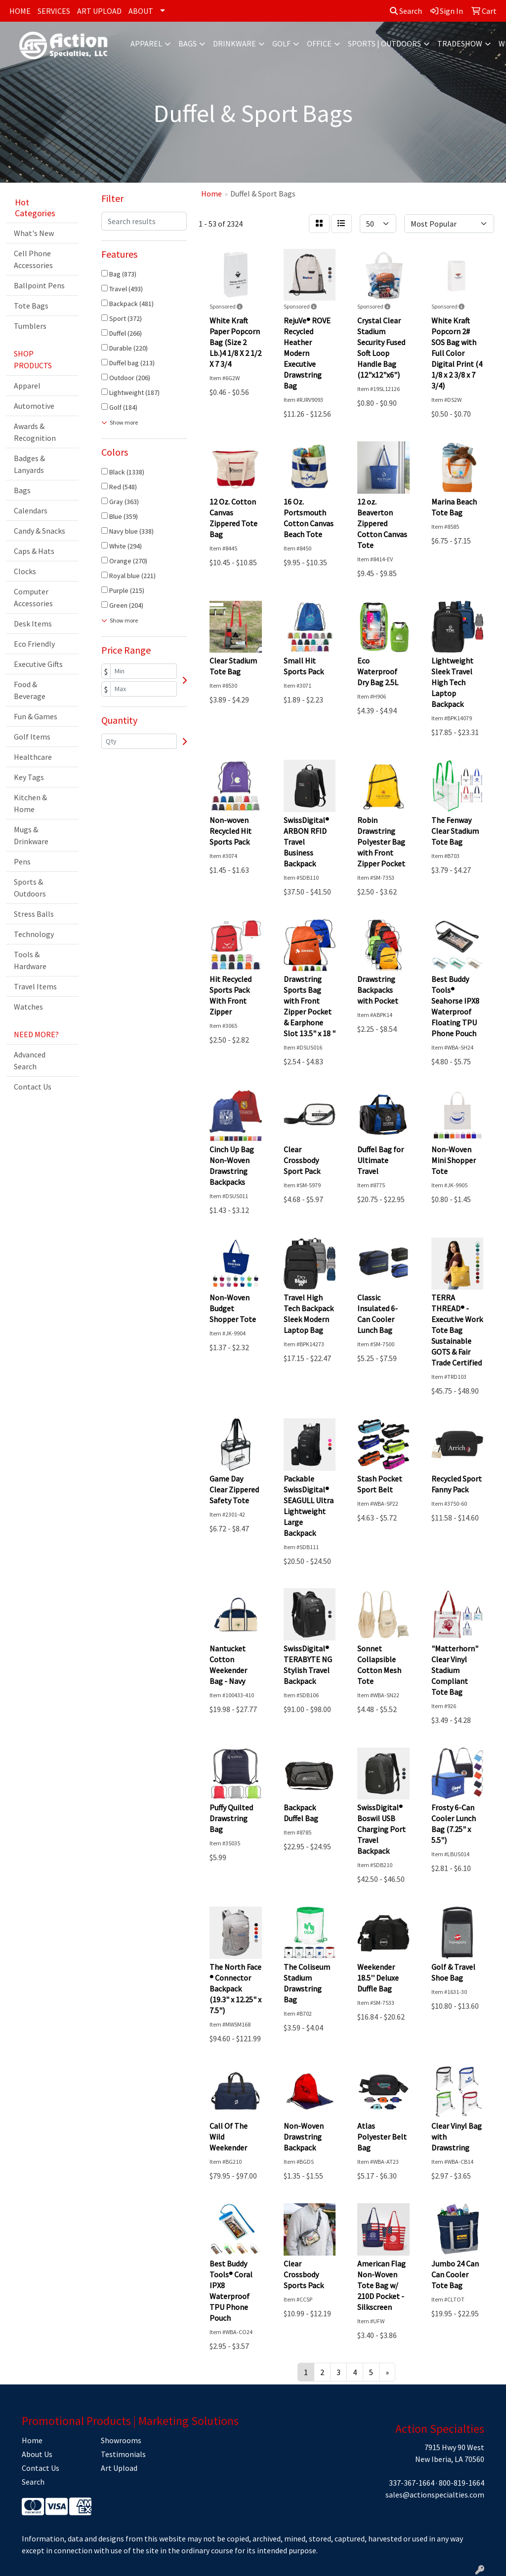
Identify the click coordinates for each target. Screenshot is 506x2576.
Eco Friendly (34, 644)
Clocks (25, 571)
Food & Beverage (29, 690)
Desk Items (33, 623)
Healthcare (33, 757)
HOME (20, 11)
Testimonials (123, 2454)
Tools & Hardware (30, 960)
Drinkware (234, 43)
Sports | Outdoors (384, 43)
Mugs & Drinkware (31, 835)
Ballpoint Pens (39, 285)
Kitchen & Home (30, 803)
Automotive (34, 406)
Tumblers (30, 326)
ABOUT (140, 11)
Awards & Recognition (35, 432)
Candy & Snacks (39, 531)
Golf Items (32, 737)
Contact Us (32, 1087)
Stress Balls (34, 914)
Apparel (146, 43)
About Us (37, 2454)
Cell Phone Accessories (33, 259)
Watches (28, 1007)
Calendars (30, 510)
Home (32, 2440)
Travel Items (35, 986)
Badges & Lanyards (29, 464)
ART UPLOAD (99, 11)
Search (406, 11)
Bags (187, 43)
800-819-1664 (461, 2483)
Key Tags (29, 777)
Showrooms (121, 2440)
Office (319, 43)
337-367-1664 (411, 2483)
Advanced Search (29, 1060)
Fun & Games (35, 716)
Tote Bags (31, 306)
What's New (34, 233)
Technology (34, 934)
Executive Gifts (38, 664)
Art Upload (119, 2468)
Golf (281, 43)
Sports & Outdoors (30, 887)
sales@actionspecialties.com (434, 2494)
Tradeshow (459, 43)
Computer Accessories (33, 597)
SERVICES (54, 11)
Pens (22, 861)
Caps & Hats (34, 551)
